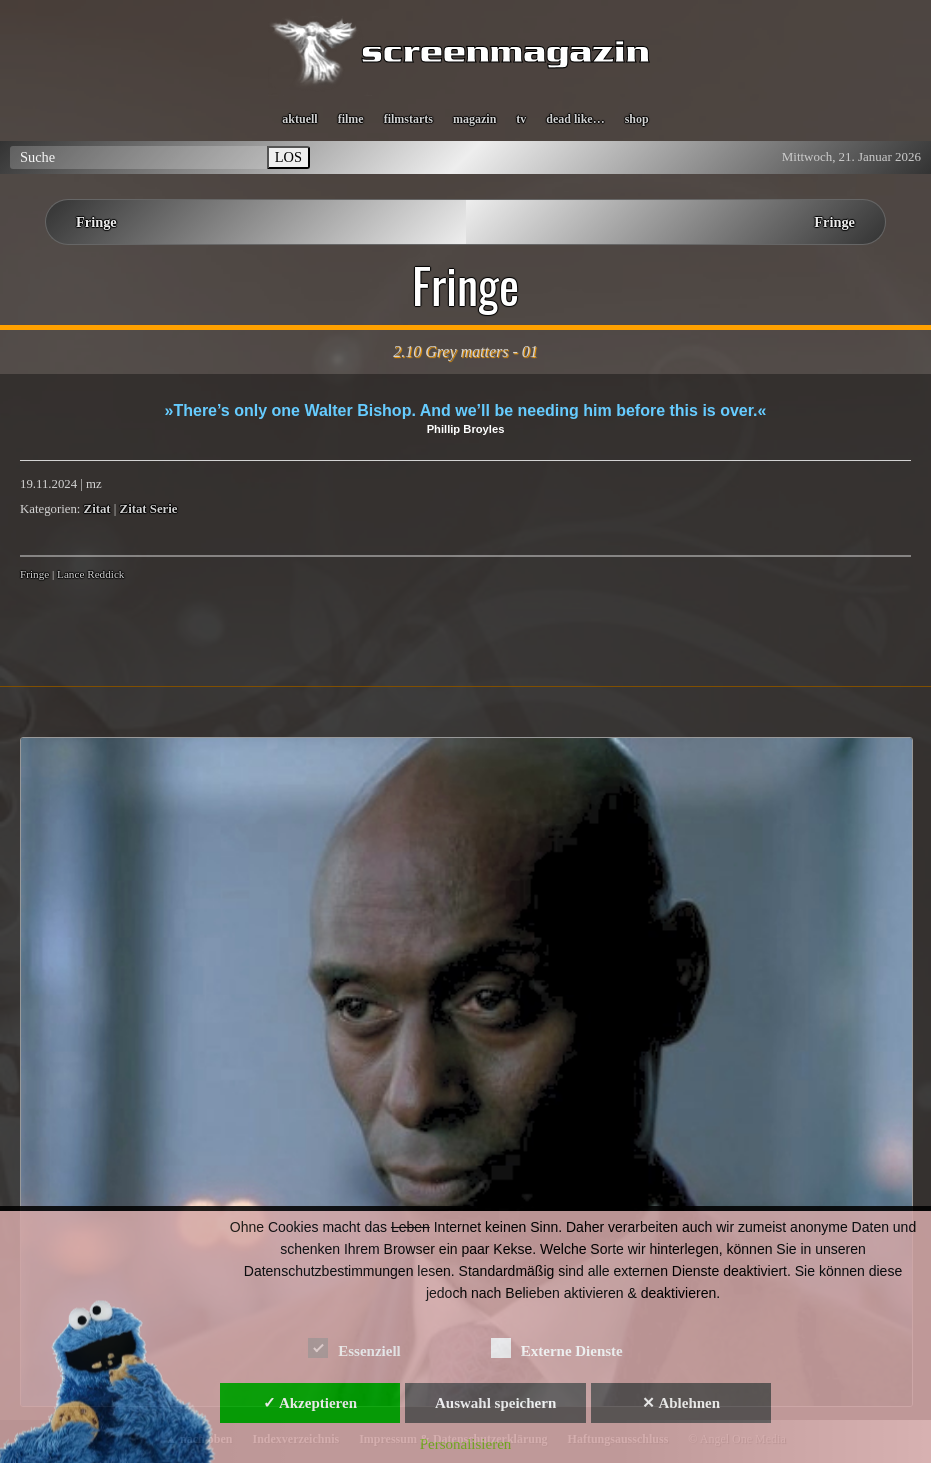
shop (637, 119)
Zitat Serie (149, 509)
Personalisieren (466, 1444)
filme (351, 119)
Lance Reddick (90, 574)
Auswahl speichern (495, 1403)
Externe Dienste (557, 1347)
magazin (474, 119)
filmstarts (408, 119)
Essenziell (354, 1347)
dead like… (575, 119)
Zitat (97, 509)
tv (521, 119)
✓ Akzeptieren (310, 1403)
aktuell (299, 119)
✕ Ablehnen (681, 1403)
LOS (288, 157)
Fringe (96, 222)
